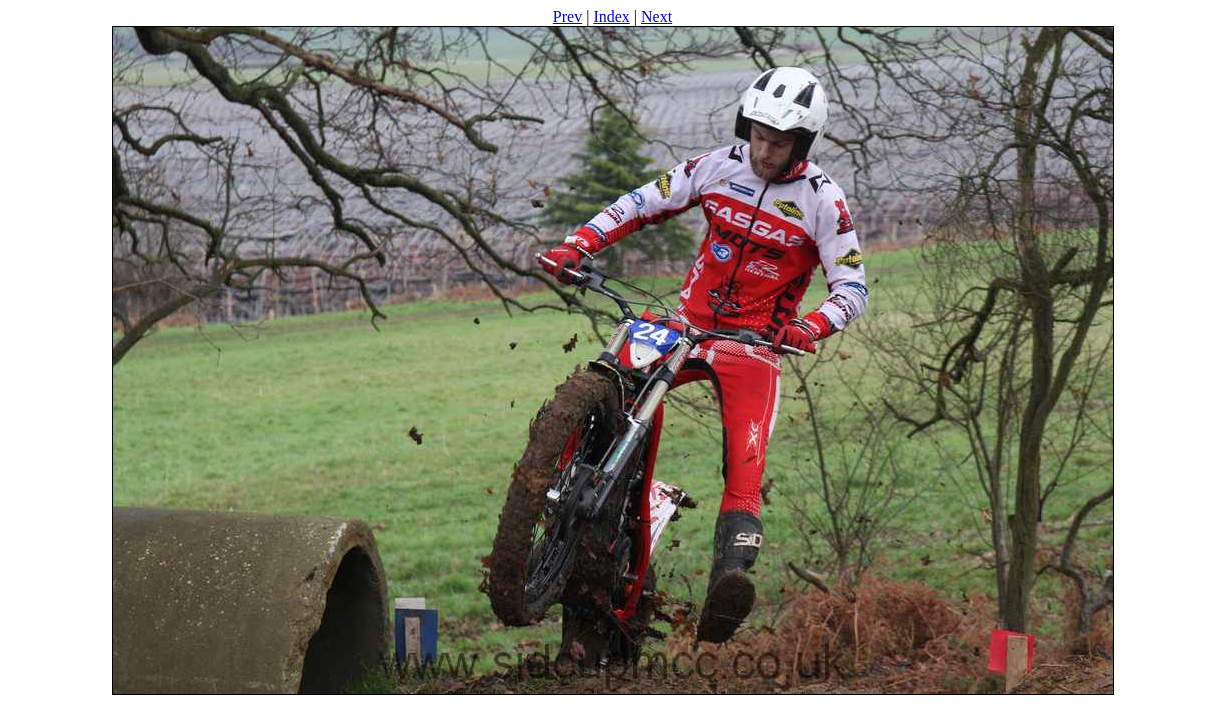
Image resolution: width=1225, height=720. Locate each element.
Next (656, 16)
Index (611, 16)
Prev (567, 16)
